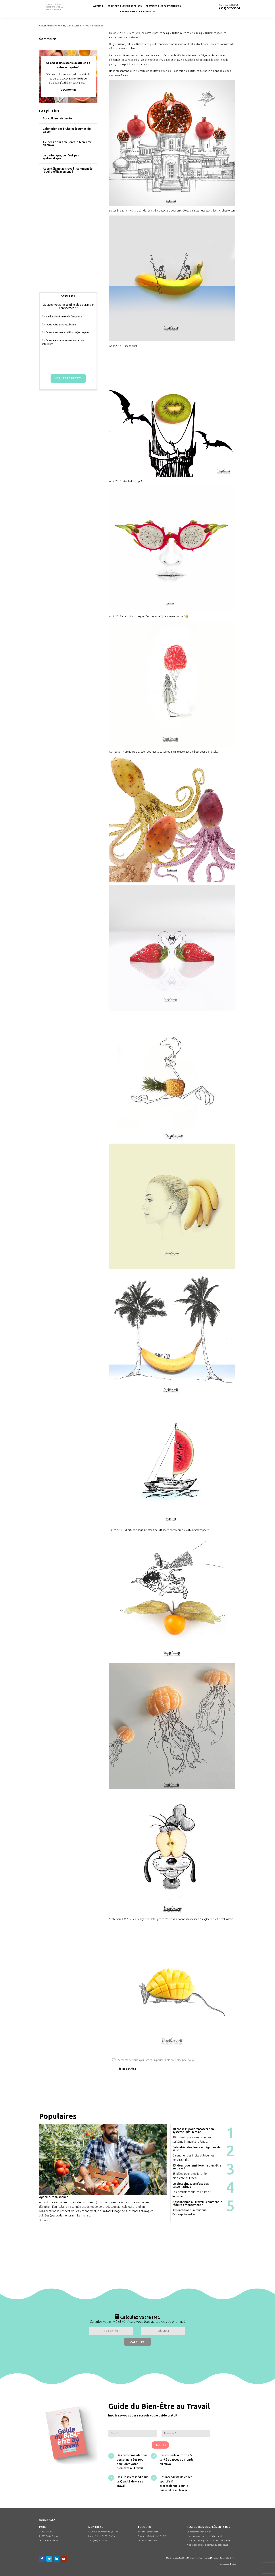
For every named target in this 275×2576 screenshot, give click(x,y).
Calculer (137, 2342)
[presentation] (68, 362)
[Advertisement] (55, 231)
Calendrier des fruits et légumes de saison (67, 130)
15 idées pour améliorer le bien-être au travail (67, 143)
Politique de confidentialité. (223, 2558)
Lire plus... (44, 2220)
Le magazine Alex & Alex (135, 11)
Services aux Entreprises (125, 6)
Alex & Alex (224, 2564)
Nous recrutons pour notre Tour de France (208, 2540)
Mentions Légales (174, 2558)
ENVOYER (160, 2445)
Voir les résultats (68, 378)
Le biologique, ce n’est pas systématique (61, 157)
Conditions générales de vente (196, 2558)
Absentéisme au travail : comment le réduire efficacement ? (68, 170)
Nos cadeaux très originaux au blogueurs (207, 2545)
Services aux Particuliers (163, 6)
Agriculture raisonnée (57, 118)
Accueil (98, 6)
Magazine (52, 25)
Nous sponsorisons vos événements (205, 2536)
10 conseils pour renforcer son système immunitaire (193, 2130)
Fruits (62, 25)
